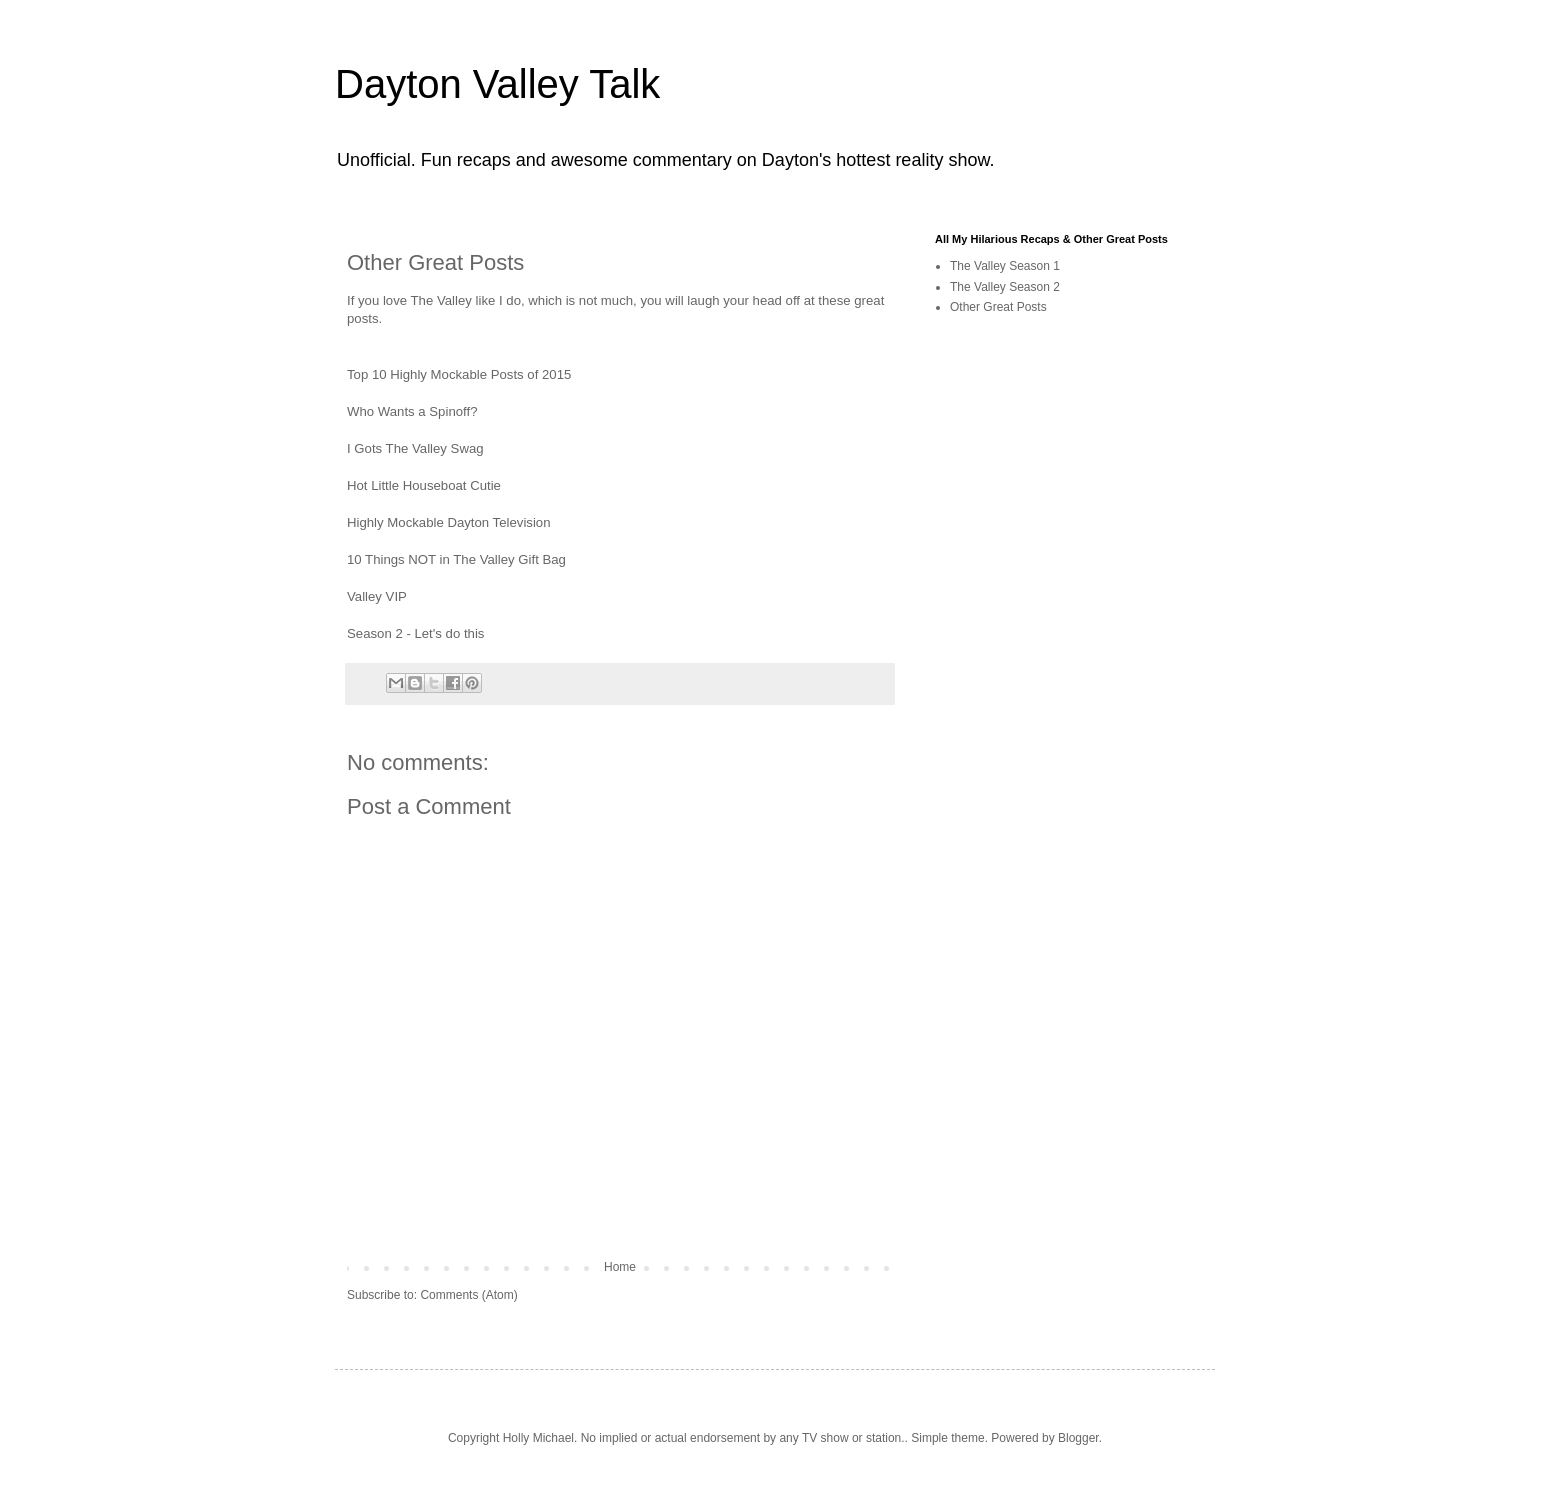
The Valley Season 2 (1005, 287)
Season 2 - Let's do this (415, 633)
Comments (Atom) (468, 1295)
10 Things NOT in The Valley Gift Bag (456, 559)
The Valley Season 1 (1005, 266)
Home (620, 1267)
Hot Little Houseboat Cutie (424, 485)
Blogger (1078, 1438)
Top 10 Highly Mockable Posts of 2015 (459, 374)
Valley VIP (377, 596)
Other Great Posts (998, 307)
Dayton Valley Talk (497, 84)
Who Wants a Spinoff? (412, 411)
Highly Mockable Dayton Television (449, 522)
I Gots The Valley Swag (415, 448)
